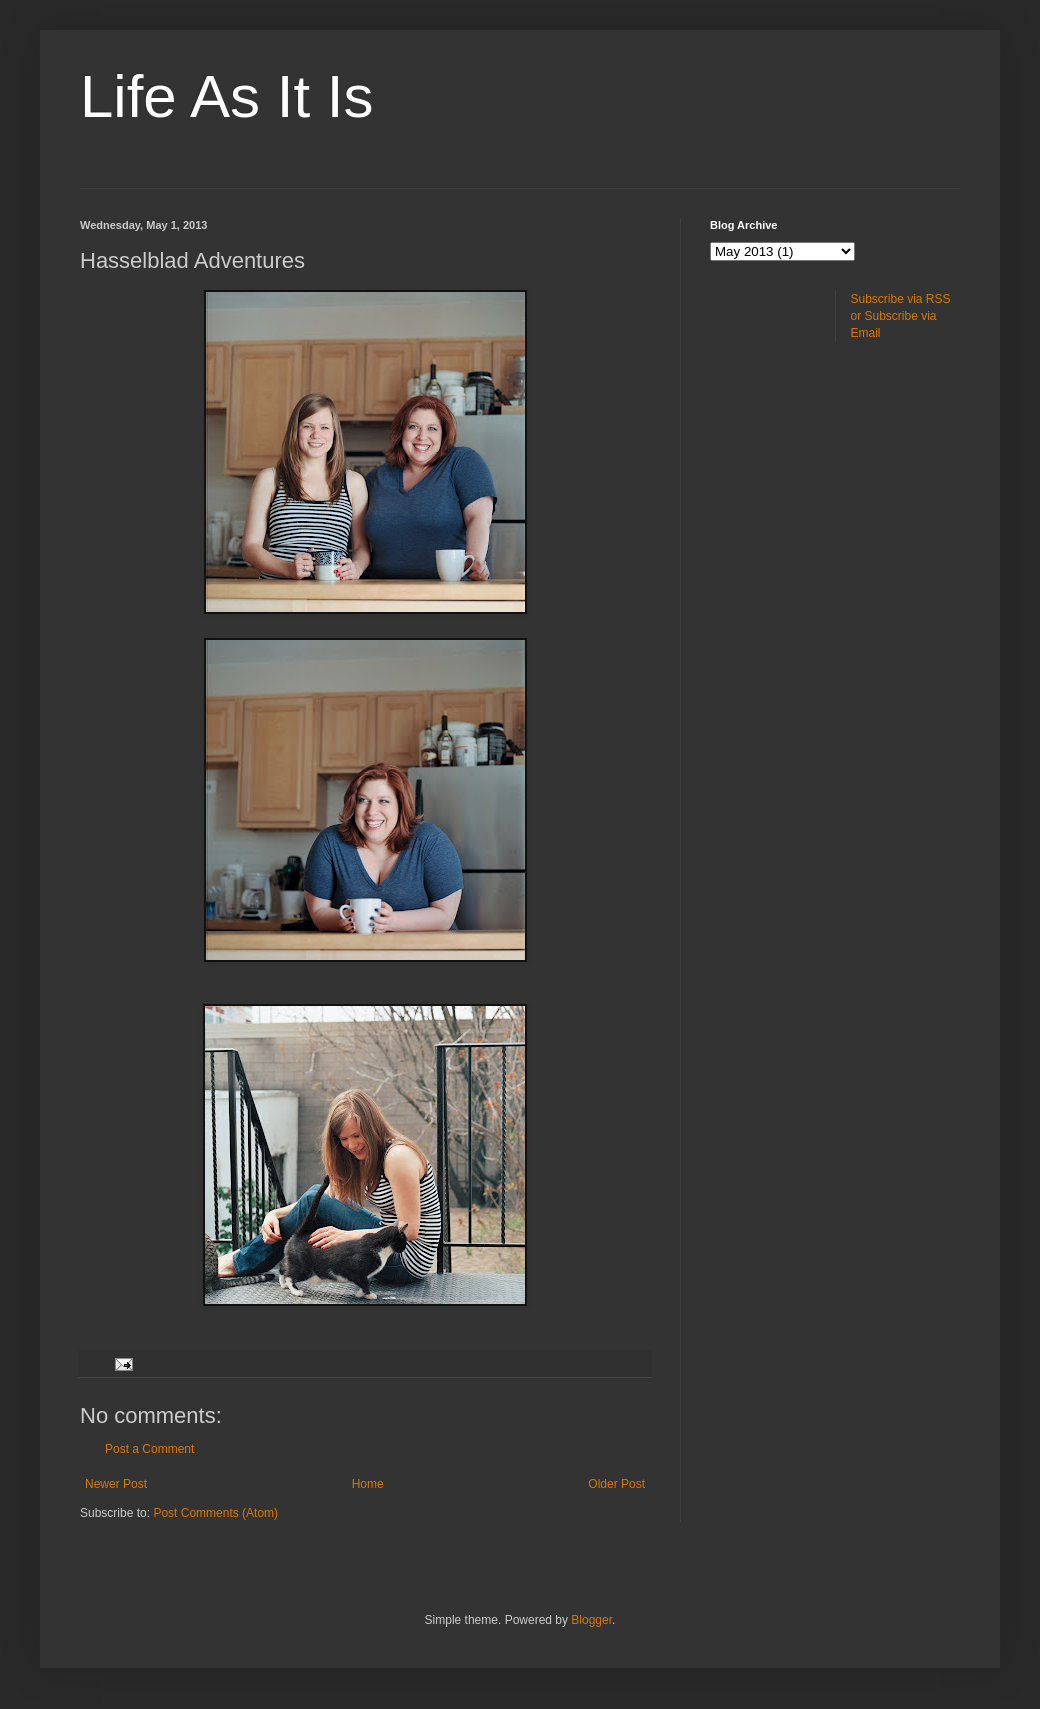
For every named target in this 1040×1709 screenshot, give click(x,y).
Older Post (616, 1484)
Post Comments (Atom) (215, 1513)
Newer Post (116, 1484)
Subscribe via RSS (901, 299)
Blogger (591, 1620)
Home (368, 1484)
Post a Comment (149, 1449)
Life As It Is (226, 96)
